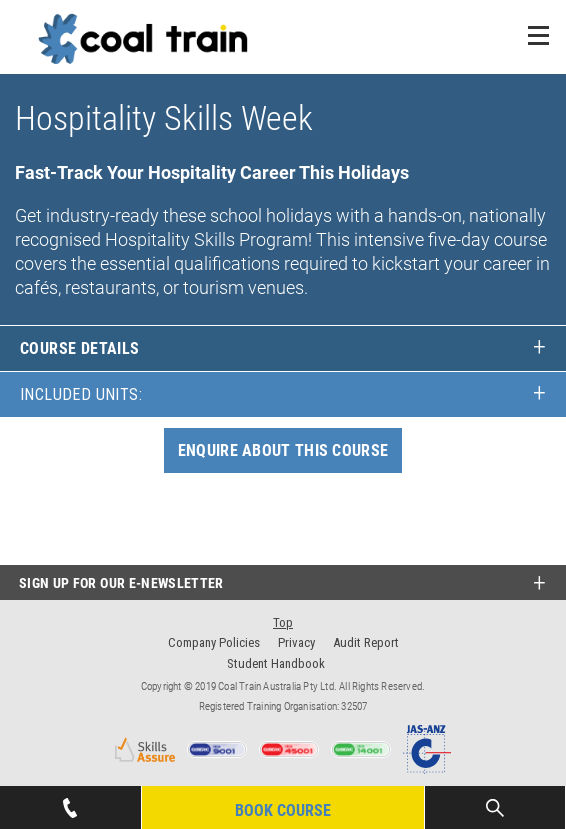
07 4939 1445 (70, 802)
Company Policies (214, 642)
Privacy (296, 642)
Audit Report (366, 642)
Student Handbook (276, 663)
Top (283, 622)
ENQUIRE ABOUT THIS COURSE (283, 450)
